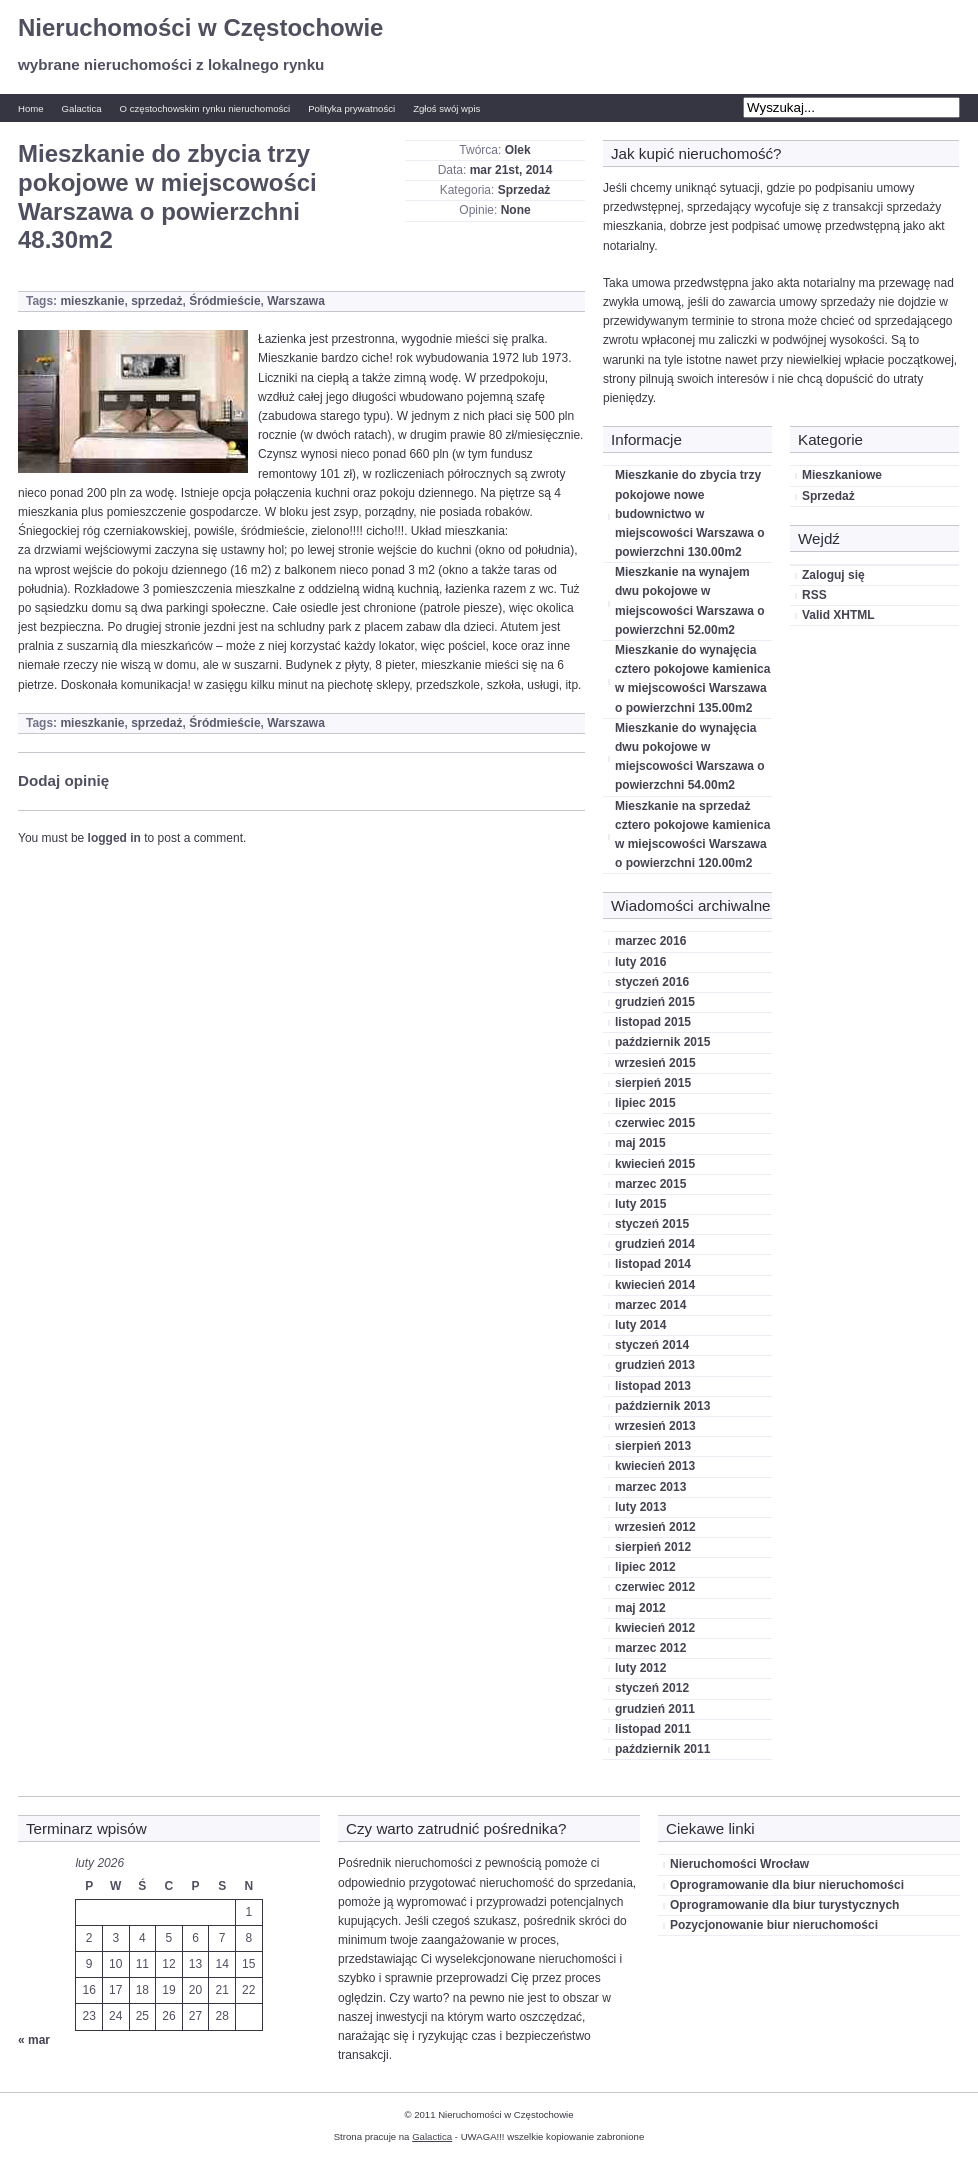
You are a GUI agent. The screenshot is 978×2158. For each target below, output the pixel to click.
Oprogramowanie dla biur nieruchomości (787, 1885)
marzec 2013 (650, 1487)
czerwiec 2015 (655, 1123)
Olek (518, 150)
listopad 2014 (653, 1264)
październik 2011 (662, 1749)
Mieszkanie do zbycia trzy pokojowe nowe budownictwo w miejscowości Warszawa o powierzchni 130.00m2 (690, 513)
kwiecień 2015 (655, 1164)
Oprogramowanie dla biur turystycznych (784, 1905)
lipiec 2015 (645, 1103)
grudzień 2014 (655, 1244)
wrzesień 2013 (655, 1426)
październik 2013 (662, 1406)
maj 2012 (640, 1608)
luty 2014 (640, 1325)
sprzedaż (156, 301)
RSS (814, 595)
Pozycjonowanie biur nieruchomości (774, 1925)
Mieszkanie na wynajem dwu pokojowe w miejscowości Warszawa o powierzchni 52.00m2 (690, 601)
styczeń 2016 (652, 982)
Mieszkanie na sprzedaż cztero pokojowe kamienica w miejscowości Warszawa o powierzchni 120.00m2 (692, 835)
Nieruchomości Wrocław (739, 1864)
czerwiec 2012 (655, 1587)
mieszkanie (92, 301)
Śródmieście (224, 301)
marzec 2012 (650, 1648)
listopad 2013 (653, 1386)
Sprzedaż (524, 190)
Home (31, 108)
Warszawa (296, 301)
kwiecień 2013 (655, 1466)
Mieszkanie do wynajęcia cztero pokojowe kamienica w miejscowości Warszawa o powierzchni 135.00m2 (692, 679)
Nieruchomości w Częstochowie (200, 27)
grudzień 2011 (655, 1709)
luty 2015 (640, 1204)
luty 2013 (640, 1507)
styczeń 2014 (652, 1345)
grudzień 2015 (655, 1002)
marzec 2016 (650, 941)
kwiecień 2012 (655, 1628)
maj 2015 (640, 1143)
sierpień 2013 (653, 1446)
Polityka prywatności (351, 108)
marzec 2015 (650, 1184)
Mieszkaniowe (842, 475)
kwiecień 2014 (655, 1285)
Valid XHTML (838, 615)
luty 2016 (640, 962)
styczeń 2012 (652, 1688)
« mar (34, 2040)
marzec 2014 (650, 1305)
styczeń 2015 (652, 1224)
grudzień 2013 (655, 1365)
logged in (114, 838)
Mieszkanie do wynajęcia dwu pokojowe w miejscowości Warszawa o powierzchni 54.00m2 (690, 757)
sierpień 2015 (653, 1083)
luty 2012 (640, 1668)
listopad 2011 (653, 1729)
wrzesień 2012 (655, 1527)
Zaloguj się (833, 575)
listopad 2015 (653, 1022)
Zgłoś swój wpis (446, 108)
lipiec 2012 (645, 1567)
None (516, 210)
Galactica (82, 108)
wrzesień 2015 (655, 1063)
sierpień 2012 (653, 1547)
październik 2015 (662, 1042)
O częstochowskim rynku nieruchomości (205, 108)
